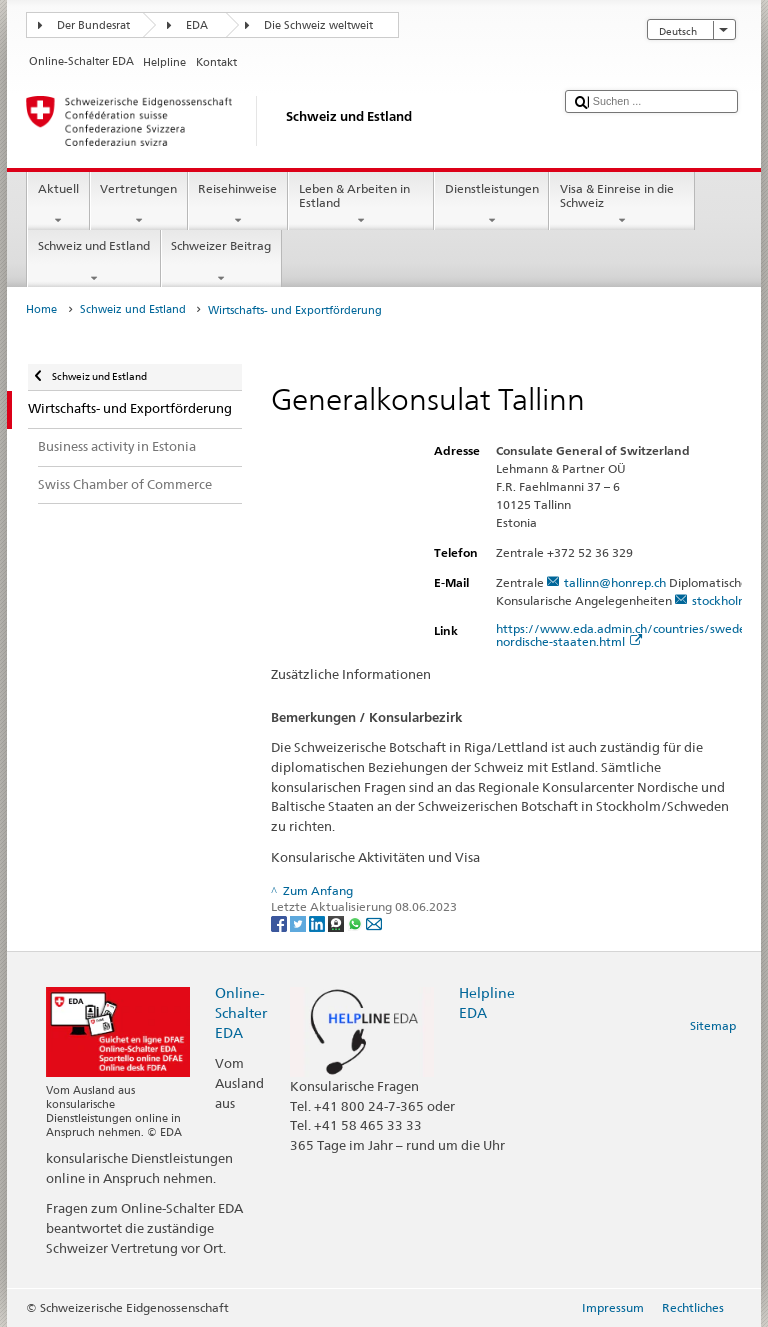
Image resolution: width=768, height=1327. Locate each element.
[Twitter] (299, 922)
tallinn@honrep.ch (615, 582)
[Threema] (337, 922)
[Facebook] (280, 922)
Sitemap (713, 1025)
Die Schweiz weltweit (318, 25)
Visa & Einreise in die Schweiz (622, 205)
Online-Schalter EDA (241, 1012)
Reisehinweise (238, 205)
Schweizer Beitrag (221, 262)
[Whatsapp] (356, 922)
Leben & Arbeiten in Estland (361, 205)
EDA (197, 25)
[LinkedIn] (318, 922)
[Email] (374, 922)
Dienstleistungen (491, 205)
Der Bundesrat (93, 25)
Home (41, 309)
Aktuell (58, 205)
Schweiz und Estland (93, 262)
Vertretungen (139, 205)
